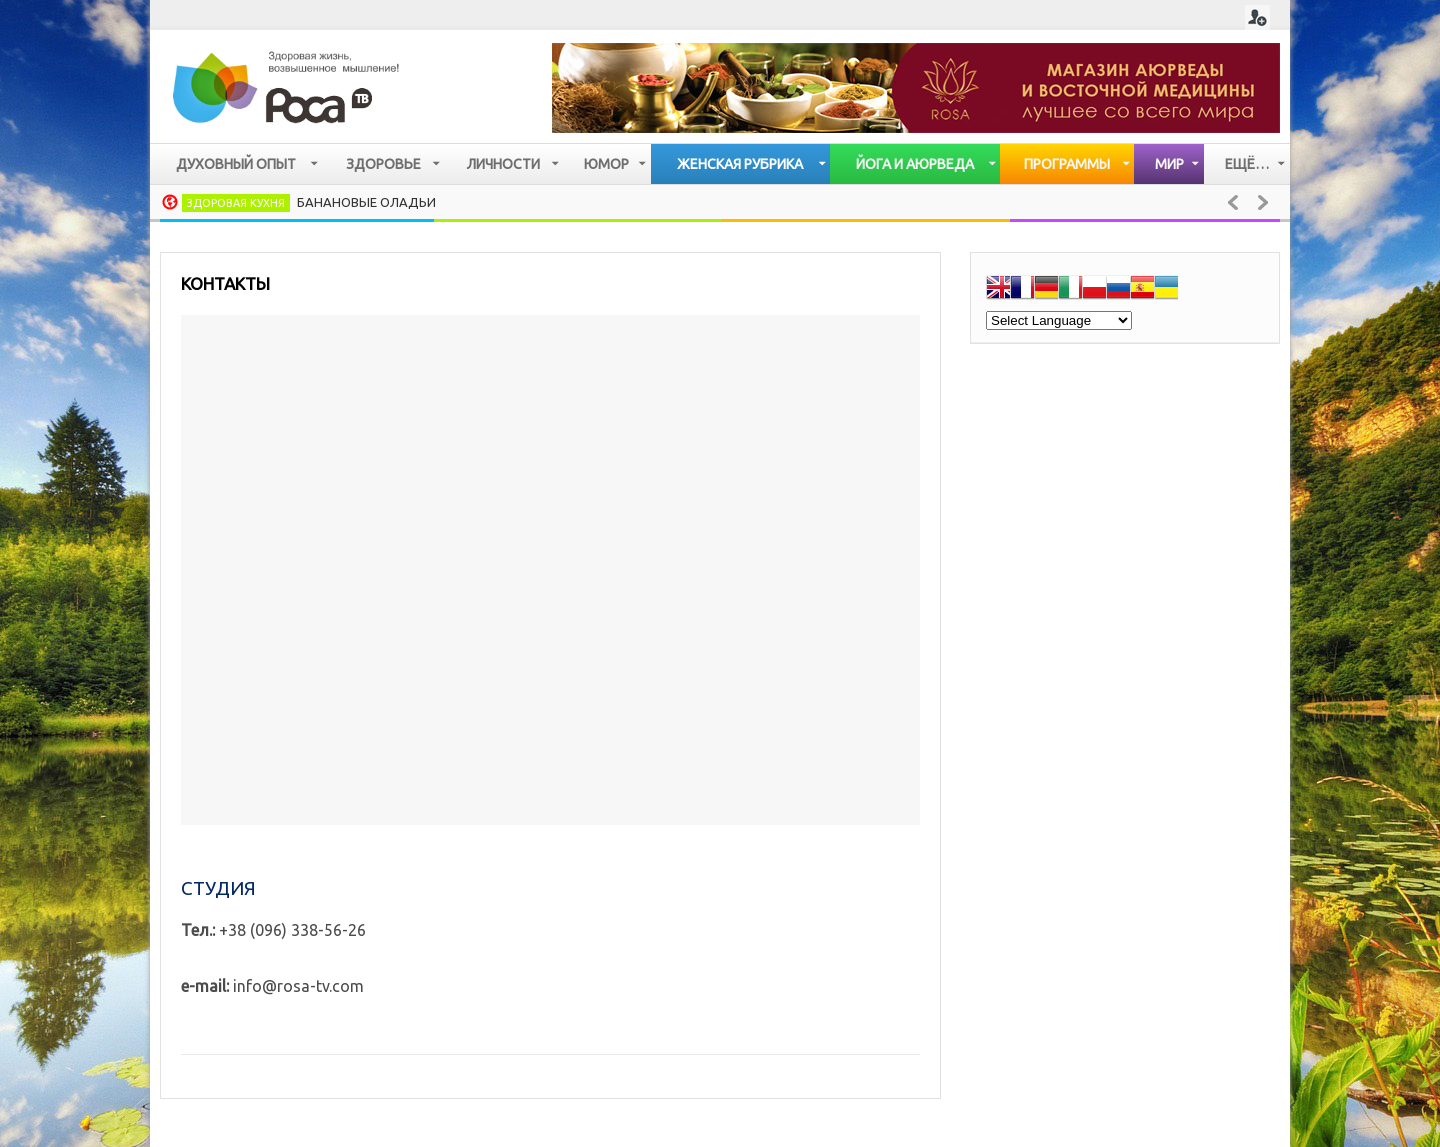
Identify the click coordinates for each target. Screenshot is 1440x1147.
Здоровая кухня (236, 203)
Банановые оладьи (366, 202)
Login (1257, 17)
